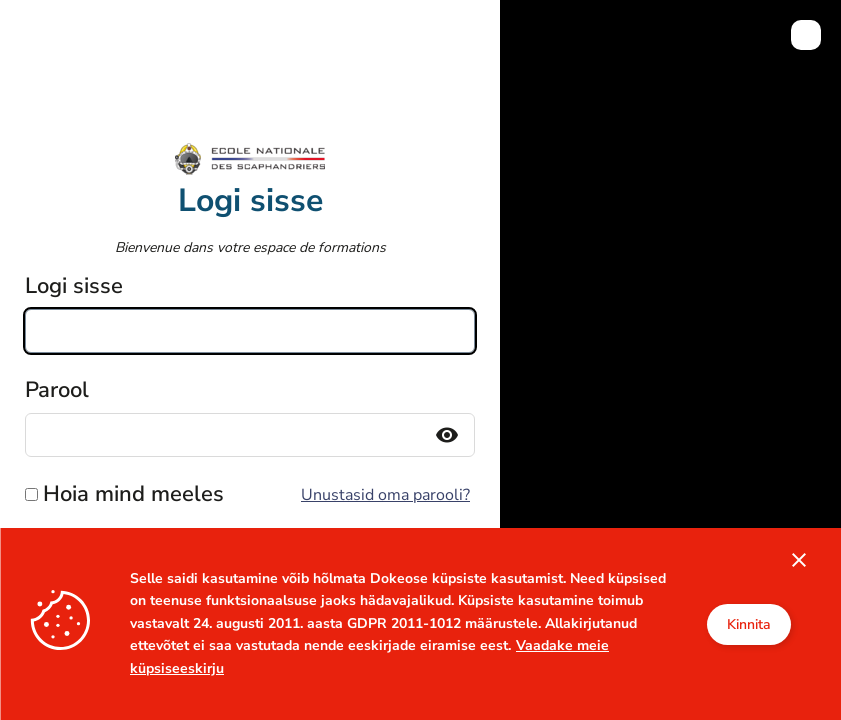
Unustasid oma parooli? (385, 495)
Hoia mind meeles (133, 494)
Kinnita (749, 624)
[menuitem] (806, 35)
